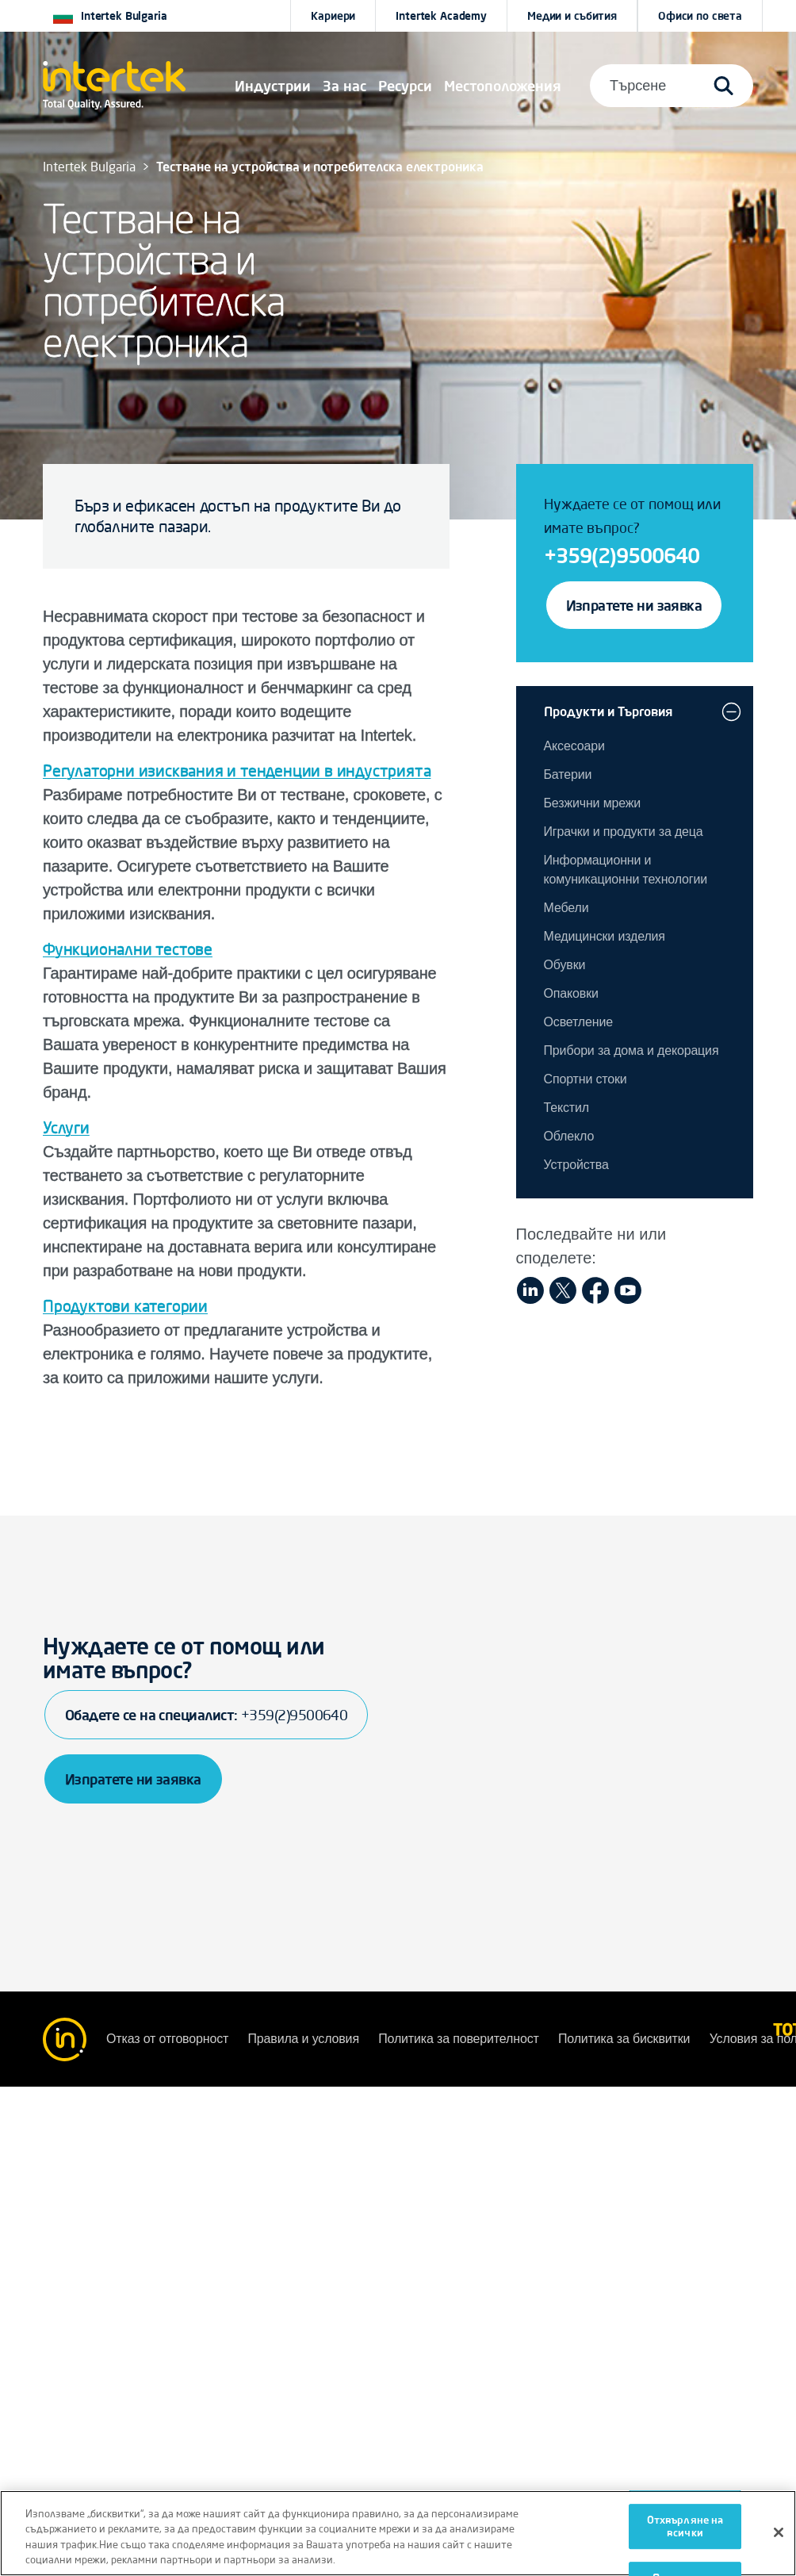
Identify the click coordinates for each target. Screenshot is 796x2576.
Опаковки (571, 993)
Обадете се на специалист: (206, 1714)
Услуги (66, 1127)
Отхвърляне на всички (685, 2526)
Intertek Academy (441, 16)
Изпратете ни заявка (634, 605)
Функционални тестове (127, 949)
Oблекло (569, 1136)
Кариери (333, 16)
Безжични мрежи (592, 803)
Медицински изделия (604, 936)
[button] (273, 86)
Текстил (566, 1107)
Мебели (566, 907)
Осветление (578, 1022)
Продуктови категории (125, 1306)
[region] (398, 2533)
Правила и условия (304, 2038)
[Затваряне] (778, 2532)
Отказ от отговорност (169, 2038)
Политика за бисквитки (626, 2038)
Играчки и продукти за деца (623, 831)
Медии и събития (572, 16)
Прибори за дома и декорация (631, 1050)
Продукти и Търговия (608, 711)
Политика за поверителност (460, 2038)
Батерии (568, 774)
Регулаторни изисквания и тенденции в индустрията (237, 770)
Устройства (576, 1164)
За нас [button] (344, 85)
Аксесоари (574, 746)
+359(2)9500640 (621, 555)
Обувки (565, 965)
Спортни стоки (585, 1079)
